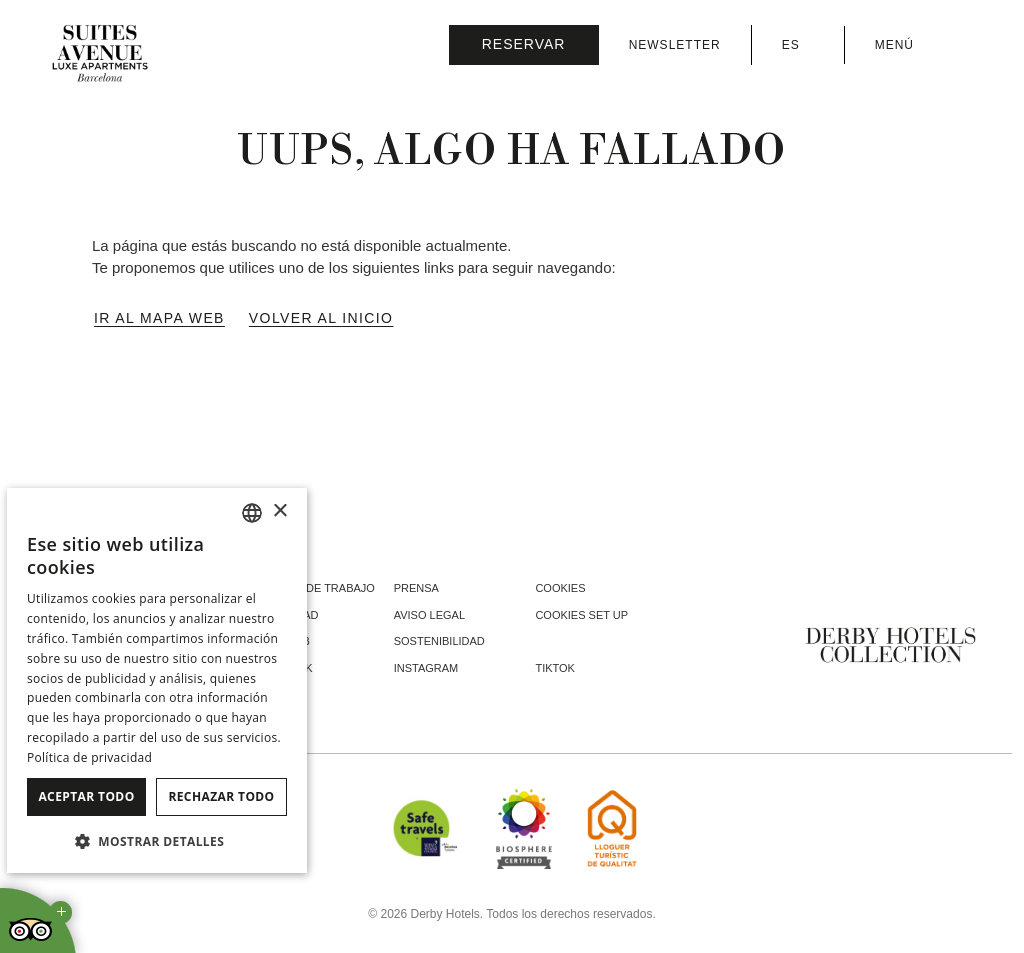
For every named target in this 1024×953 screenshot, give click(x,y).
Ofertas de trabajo (313, 588)
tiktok (555, 668)
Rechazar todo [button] (221, 796)
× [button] (279, 511)
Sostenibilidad (439, 641)
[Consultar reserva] (524, 45)
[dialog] (157, 680)
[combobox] (252, 513)
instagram (426, 668)
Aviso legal (429, 615)
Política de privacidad (89, 757)
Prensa (416, 588)
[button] (157, 841)
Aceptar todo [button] (86, 796)
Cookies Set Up (581, 615)
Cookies (560, 588)
